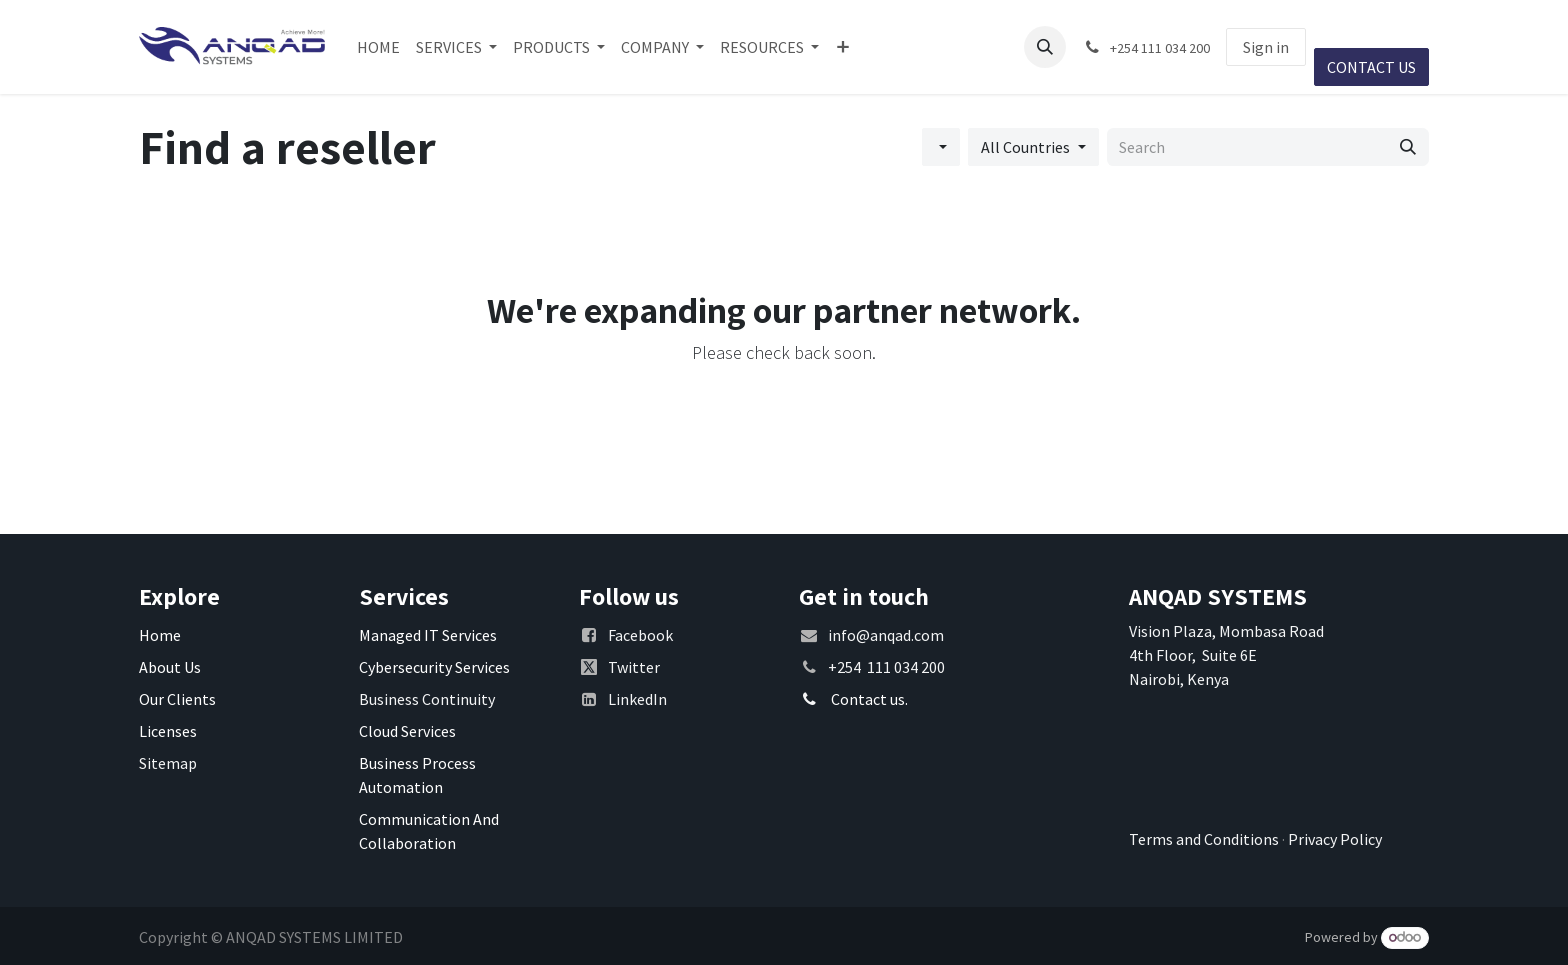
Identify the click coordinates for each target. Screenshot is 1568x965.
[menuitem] (378, 47)
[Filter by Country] (1033, 147)
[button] (1045, 47)
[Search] (1408, 147)
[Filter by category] (941, 147)
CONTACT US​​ (1371, 67)
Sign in (1266, 47)
